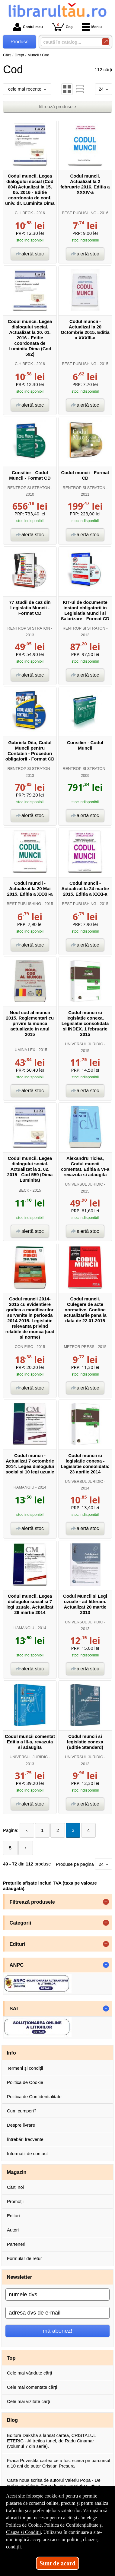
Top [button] (11, 2358)
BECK (24, 1190)
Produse (20, 41)
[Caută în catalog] (105, 41)
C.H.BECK (24, 213)
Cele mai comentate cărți (32, 2387)
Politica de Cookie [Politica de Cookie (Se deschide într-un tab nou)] (24, 2525)
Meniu (92, 27)
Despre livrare (21, 2125)
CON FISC (24, 1346)
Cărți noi (15, 2187)
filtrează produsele (57, 106)
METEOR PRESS (79, 1346)
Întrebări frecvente (25, 2139)
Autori (13, 2229)
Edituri (13, 2215)
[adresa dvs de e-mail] (57, 2313)
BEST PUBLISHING (79, 213)
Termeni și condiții (25, 2068)
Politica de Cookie (25, 2082)
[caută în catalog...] (69, 42)
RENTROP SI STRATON (29, 487)
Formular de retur (24, 2258)
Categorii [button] (20, 1922)
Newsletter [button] (19, 2277)
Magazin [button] (17, 2172)
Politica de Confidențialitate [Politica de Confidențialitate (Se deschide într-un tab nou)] (71, 2525)
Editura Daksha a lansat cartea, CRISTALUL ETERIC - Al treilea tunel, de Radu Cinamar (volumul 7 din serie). (51, 2441)
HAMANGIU (24, 1487)
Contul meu (28, 27)
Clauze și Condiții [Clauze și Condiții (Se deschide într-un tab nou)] (23, 2532)
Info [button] (11, 2052)
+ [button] (106, 1902)
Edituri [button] (17, 1944)
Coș (62, 27)
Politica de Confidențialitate (34, 2096)
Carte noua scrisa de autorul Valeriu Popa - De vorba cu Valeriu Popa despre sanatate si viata (54, 2483)
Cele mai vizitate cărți (28, 2401)
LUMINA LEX (24, 1049)
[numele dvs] (57, 2294)
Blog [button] (12, 2420)
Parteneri (16, 2244)
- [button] (106, 1965)
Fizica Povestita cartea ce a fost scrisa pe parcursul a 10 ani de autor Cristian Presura (58, 2463)
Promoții (15, 2201)
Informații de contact (27, 2153)
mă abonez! (57, 2331)
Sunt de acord (57, 2563)
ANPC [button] (17, 1965)
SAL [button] (15, 2008)
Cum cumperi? (22, 2110)
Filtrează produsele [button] (32, 1902)
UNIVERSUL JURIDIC (84, 1044)
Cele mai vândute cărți (29, 2372)
